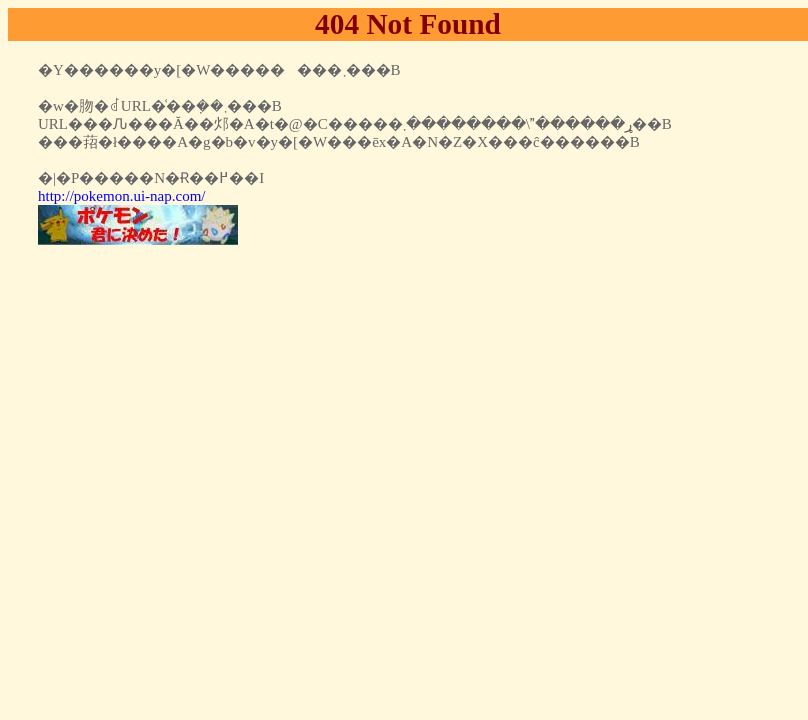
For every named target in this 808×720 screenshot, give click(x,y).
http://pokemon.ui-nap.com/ (121, 196)
